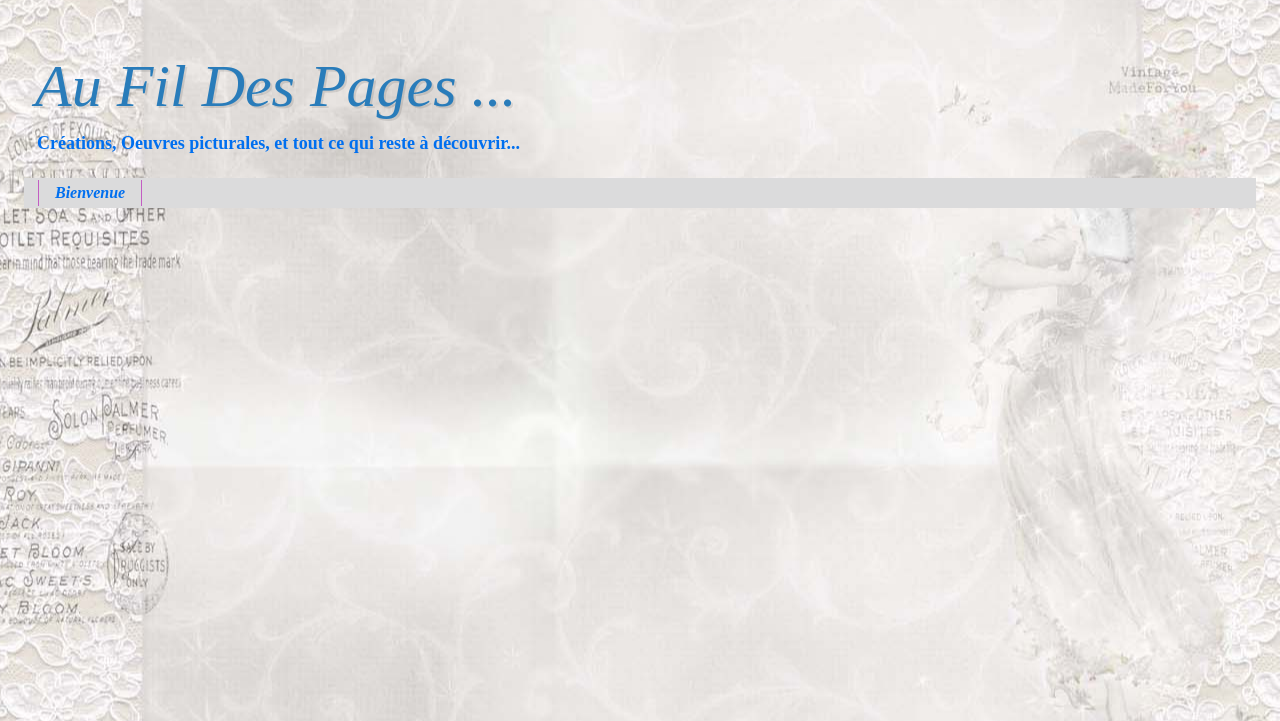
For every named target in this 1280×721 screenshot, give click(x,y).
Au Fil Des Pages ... (276, 86)
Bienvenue (90, 192)
